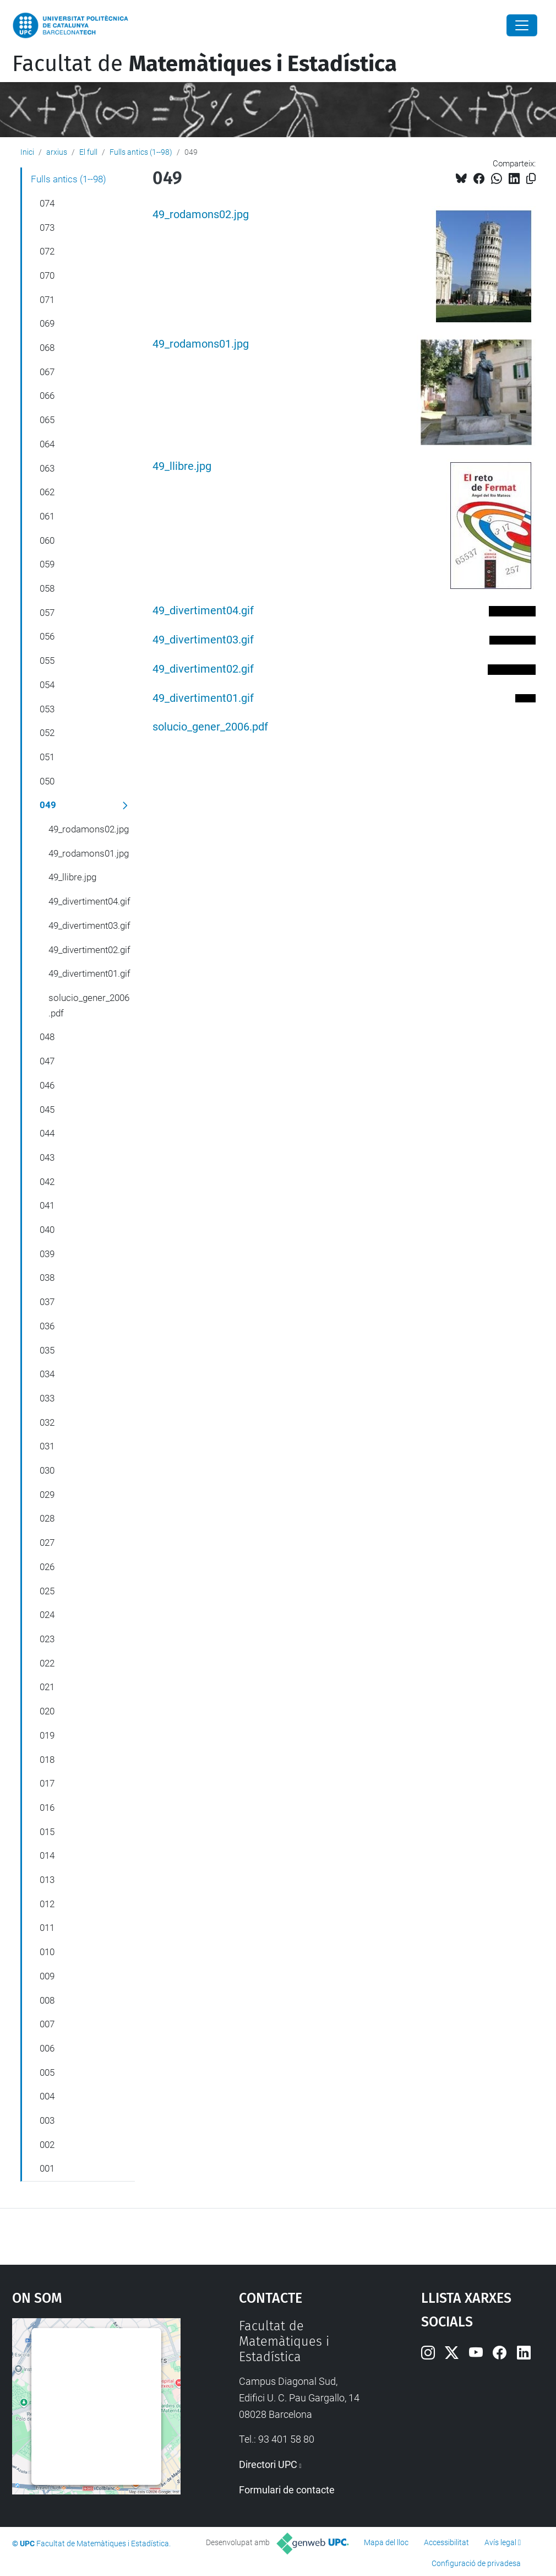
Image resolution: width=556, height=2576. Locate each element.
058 (47, 588)
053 (47, 709)
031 (47, 1446)
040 (47, 1229)
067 (47, 371)
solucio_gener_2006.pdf (210, 727)
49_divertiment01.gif (203, 698)
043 (47, 1157)
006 (47, 2048)
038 (47, 1277)
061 (47, 516)
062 (47, 491)
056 (47, 636)
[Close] (521, 25)
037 (47, 1301)
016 (47, 1807)
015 (47, 1831)
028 (47, 1518)
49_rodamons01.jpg (200, 344)
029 (47, 1494)
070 (47, 275)
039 (47, 1253)
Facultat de (204, 64)
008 (47, 2000)
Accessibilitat (446, 2542)
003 (47, 2120)
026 (47, 1566)
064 (47, 444)
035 (47, 1350)
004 (47, 2096)
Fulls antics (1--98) (141, 152)
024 (47, 1614)
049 (48, 804)
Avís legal (500, 2542)
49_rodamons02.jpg (200, 214)
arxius (56, 152)
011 (47, 1927)
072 (47, 251)
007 (47, 2024)
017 (47, 1783)
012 (47, 1903)
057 (47, 612)
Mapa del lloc (386, 2542)
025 (47, 1591)
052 (47, 732)
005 (47, 2072)
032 (47, 1422)
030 (47, 1470)
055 (47, 660)
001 (47, 2168)
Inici (27, 152)
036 (47, 1326)
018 (47, 1759)
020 (47, 1711)
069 (47, 323)
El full (88, 152)
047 (47, 1061)
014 (47, 1855)
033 (47, 1398)
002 (47, 2144)
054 (47, 684)
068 (47, 347)
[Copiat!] (531, 178)
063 (47, 468)
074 (47, 203)
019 (47, 1735)
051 (47, 756)
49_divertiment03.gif (203, 640)
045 (47, 1109)
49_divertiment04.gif (203, 610)
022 (47, 1663)
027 (47, 1542)
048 (47, 1036)
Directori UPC (268, 2464)
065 (47, 419)
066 (47, 395)
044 (47, 1133)
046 (47, 1085)
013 (47, 1879)
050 (47, 781)
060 (47, 540)
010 (47, 1951)
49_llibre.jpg (181, 466)
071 (47, 299)
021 (47, 1686)
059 (47, 564)
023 (47, 1638)
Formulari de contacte (287, 2490)
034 (47, 1373)
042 (47, 1181)
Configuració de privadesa (476, 2563)
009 (47, 1976)
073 (47, 227)
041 (47, 1205)
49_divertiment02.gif (203, 669)
